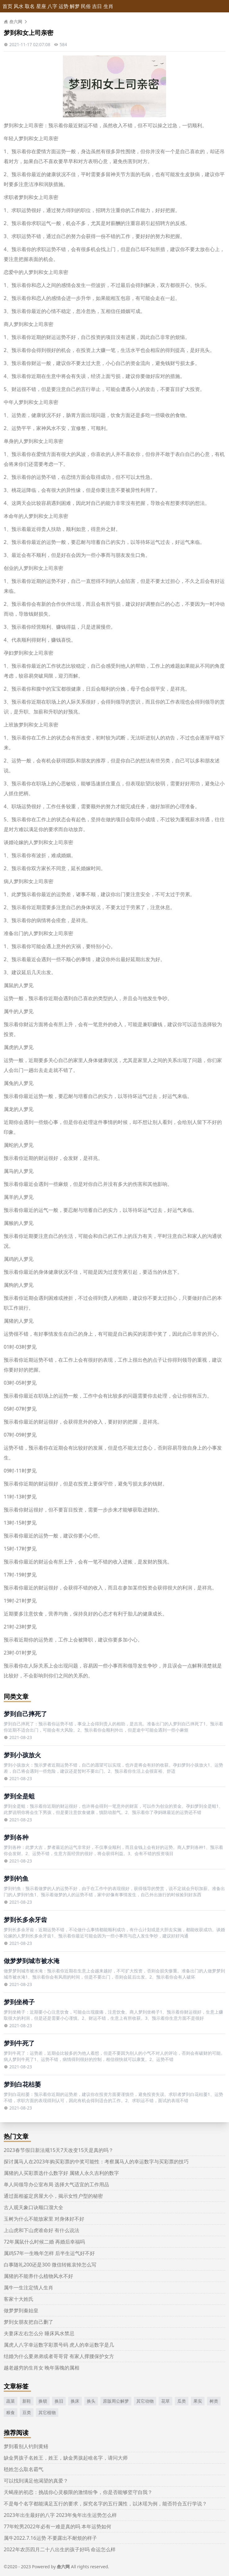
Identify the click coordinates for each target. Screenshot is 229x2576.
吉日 (97, 6)
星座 (41, 6)
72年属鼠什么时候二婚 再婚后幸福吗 (44, 2241)
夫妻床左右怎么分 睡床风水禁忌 (39, 2333)
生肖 (108, 6)
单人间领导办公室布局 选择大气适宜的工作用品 (56, 2184)
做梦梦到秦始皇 (21, 2310)
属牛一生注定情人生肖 (28, 2287)
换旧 (59, 2401)
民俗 (86, 6)
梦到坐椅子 (19, 2002)
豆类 (26, 2412)
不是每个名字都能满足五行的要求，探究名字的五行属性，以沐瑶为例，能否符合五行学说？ (105, 2503)
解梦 (75, 6)
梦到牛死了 (19, 2043)
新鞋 (26, 2401)
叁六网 (13, 21)
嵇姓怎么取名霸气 (23, 2469)
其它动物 (145, 2401)
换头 (91, 2401)
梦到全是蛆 (19, 1796)
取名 (30, 6)
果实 (197, 2401)
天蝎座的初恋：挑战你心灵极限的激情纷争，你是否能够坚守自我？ (78, 2492)
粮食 (10, 2412)
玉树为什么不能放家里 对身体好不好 (44, 2218)
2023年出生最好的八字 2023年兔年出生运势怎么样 (60, 2515)
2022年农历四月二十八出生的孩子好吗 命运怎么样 (60, 2549)
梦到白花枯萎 (22, 2084)
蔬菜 (10, 2401)
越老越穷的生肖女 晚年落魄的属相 (41, 2367)
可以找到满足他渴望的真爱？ (36, 2480)
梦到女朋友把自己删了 (28, 2321)
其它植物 (47, 2412)
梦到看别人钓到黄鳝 (26, 2446)
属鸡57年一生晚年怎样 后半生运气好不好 (49, 2253)
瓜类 (181, 2401)
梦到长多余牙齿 (25, 1919)
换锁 (42, 2401)
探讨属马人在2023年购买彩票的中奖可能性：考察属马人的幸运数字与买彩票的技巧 (96, 2161)
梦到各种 (16, 1837)
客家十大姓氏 (18, 2299)
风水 (19, 6)
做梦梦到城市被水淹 (31, 1961)
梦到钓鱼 (16, 1878)
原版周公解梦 (116, 2401)
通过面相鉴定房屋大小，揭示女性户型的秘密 (53, 2195)
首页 (7, 6)
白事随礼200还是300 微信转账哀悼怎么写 (50, 2264)
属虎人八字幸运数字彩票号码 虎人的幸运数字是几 (59, 2344)
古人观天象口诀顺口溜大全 (33, 2207)
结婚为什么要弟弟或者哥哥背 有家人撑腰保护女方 (59, 2356)
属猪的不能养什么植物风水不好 (38, 2276)
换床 (75, 2401)
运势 (63, 6)
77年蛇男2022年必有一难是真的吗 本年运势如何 (57, 2526)
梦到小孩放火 (22, 1755)
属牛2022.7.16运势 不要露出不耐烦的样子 (50, 2538)
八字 (52, 6)
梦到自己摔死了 (25, 1714)
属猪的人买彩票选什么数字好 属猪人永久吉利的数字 (61, 2173)
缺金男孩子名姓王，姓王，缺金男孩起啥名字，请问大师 (66, 2457)
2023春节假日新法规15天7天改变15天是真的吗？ (58, 2150)
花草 (165, 2401)
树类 (213, 2401)
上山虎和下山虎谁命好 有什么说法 (41, 2230)
